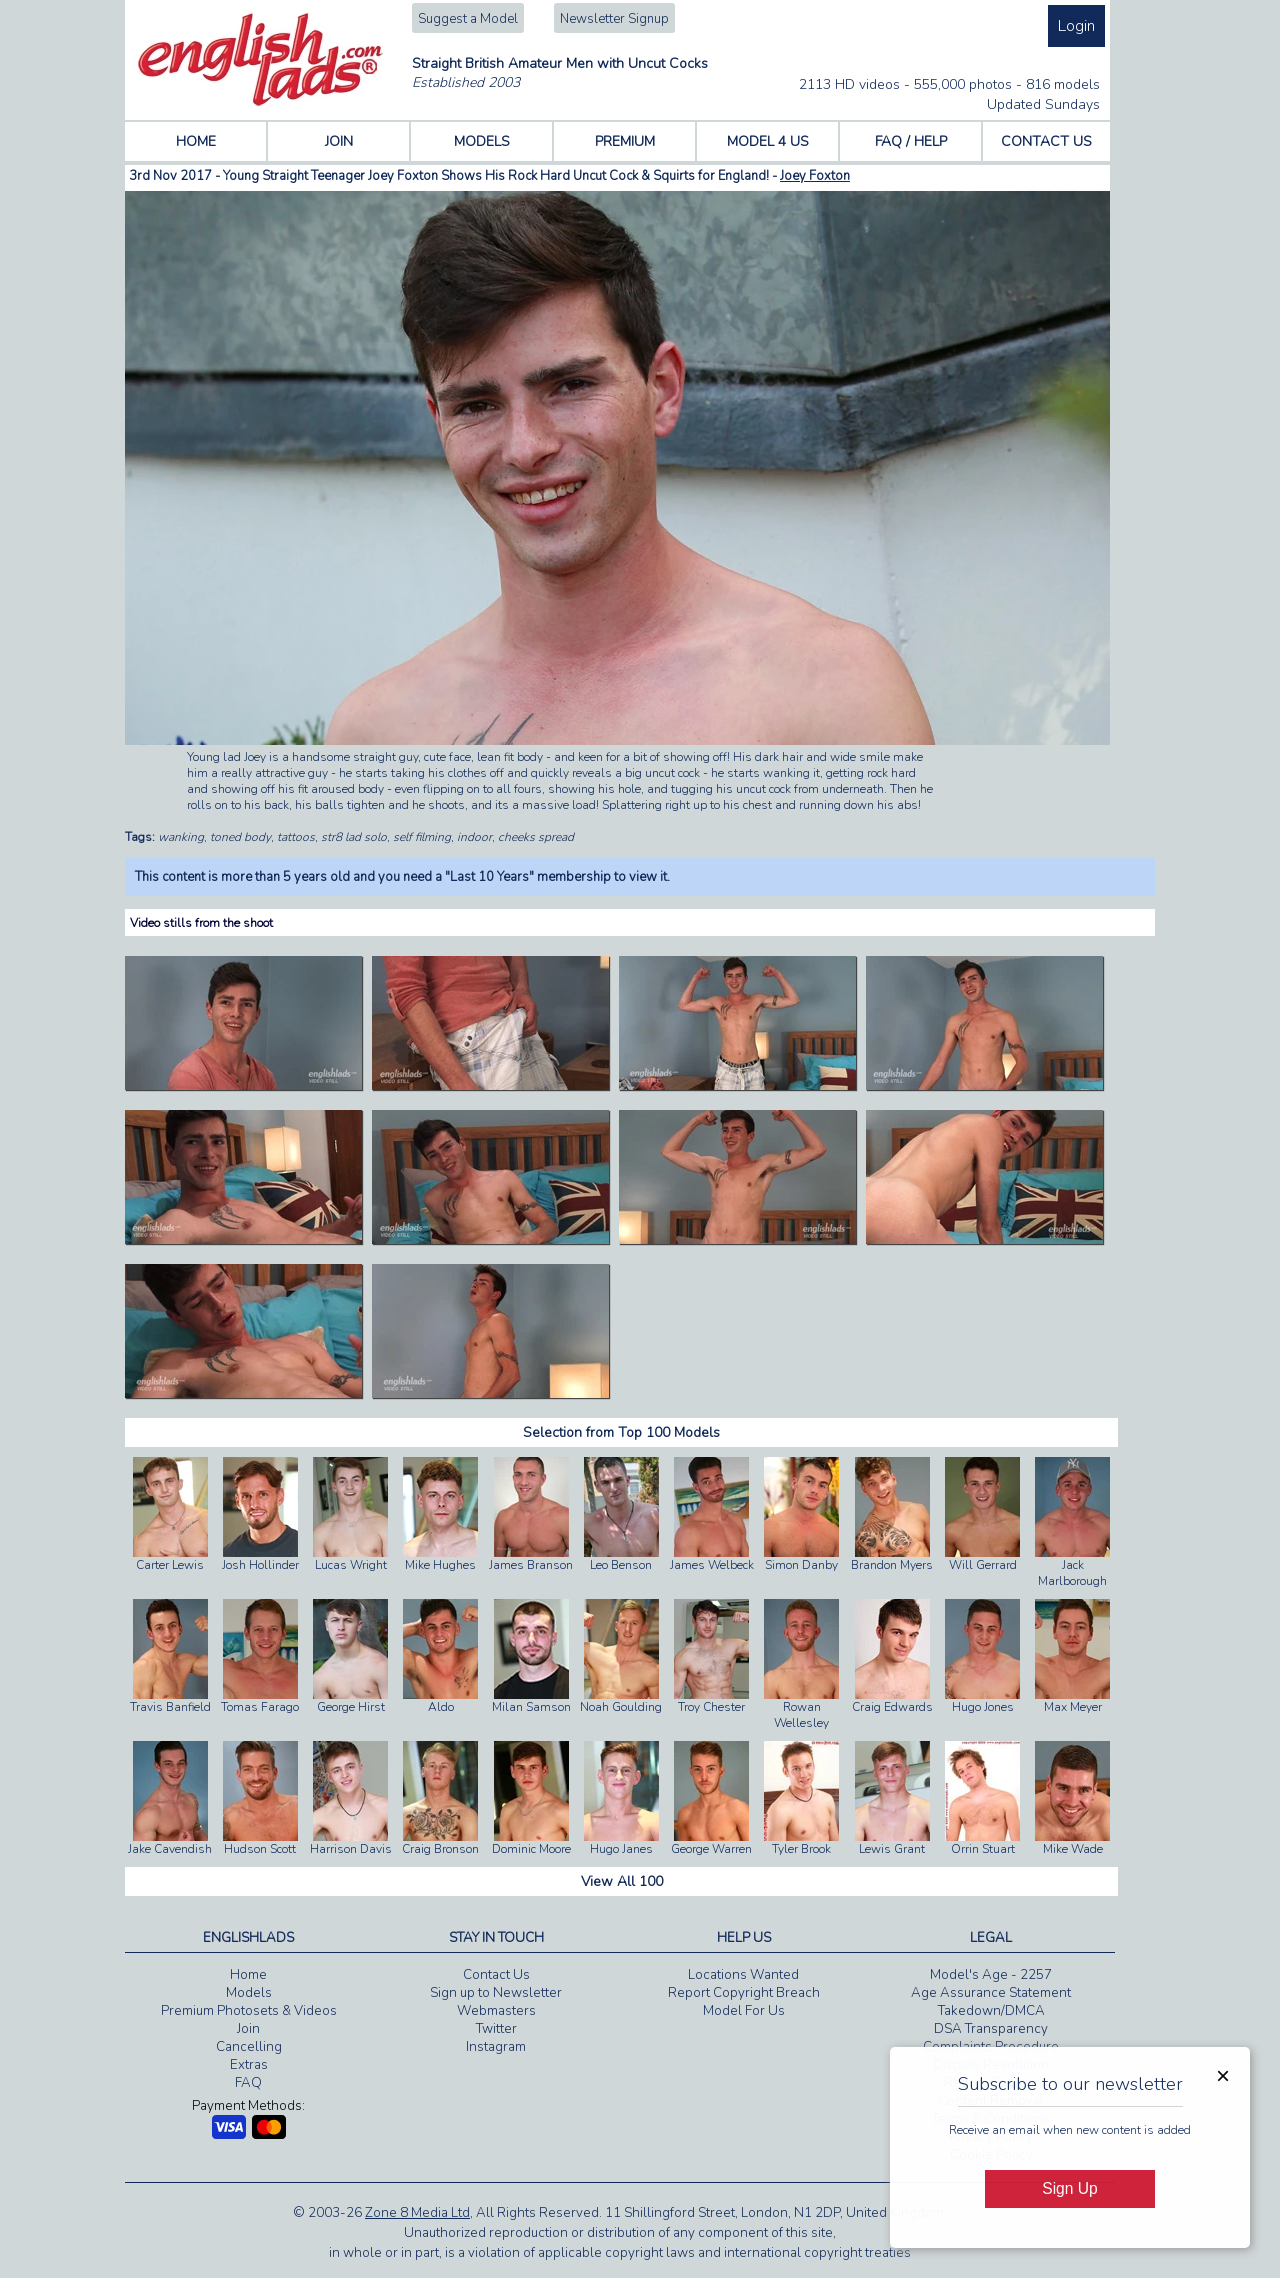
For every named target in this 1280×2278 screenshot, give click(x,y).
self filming (422, 837)
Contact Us (496, 1975)
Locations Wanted (743, 1975)
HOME (196, 141)
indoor (474, 837)
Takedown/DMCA (991, 2011)
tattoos (296, 837)
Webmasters (496, 2011)
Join (248, 2029)
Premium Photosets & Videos (249, 2011)
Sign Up (1069, 2188)
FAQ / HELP (911, 141)
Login (1076, 26)
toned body (240, 837)
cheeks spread (536, 837)
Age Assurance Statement (991, 1993)
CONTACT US (1046, 141)
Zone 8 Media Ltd (417, 2213)
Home (248, 1975)
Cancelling (249, 2047)
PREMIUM (625, 141)
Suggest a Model (468, 19)
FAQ (248, 2083)
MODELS (482, 141)
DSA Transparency (991, 2029)
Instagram (496, 2047)
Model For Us (744, 2011)
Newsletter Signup (614, 19)
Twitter (496, 2029)
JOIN (339, 141)
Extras (249, 2065)
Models (249, 1993)
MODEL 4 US (768, 141)
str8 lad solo (354, 837)
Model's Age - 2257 (991, 1975)
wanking (181, 837)
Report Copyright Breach (744, 1993)
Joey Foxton (815, 176)
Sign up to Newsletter (496, 1993)
